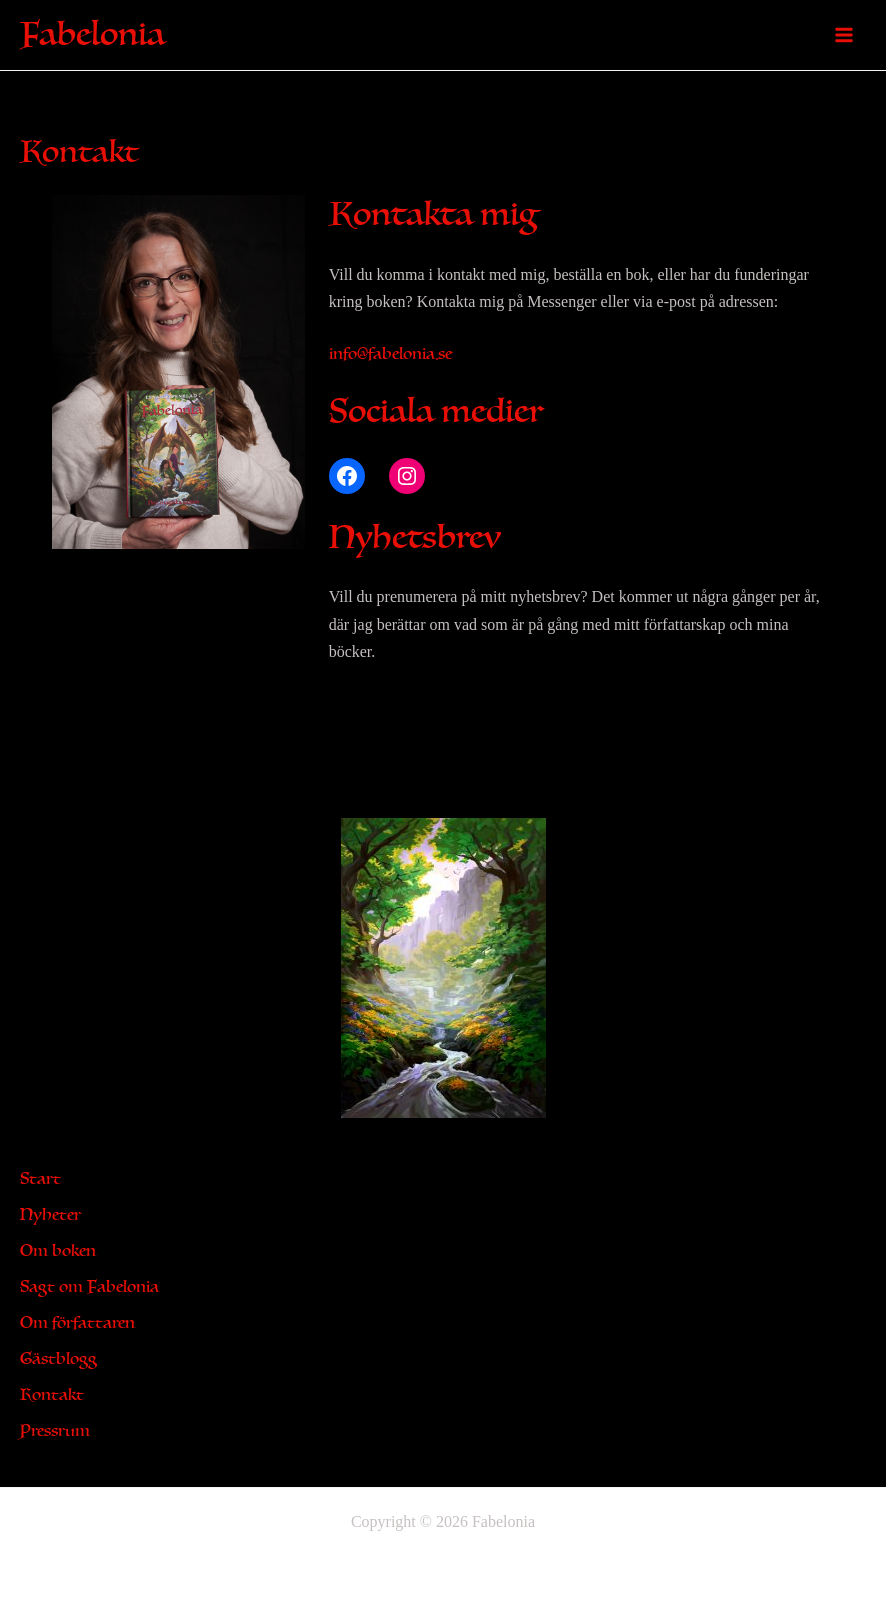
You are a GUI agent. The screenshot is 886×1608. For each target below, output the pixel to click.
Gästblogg (58, 1359)
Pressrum (55, 1431)
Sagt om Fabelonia (89, 1287)
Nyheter (50, 1215)
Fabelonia (92, 35)
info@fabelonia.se (390, 354)
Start (40, 1179)
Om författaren (77, 1323)
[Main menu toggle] (844, 35)
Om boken (58, 1251)
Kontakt (52, 1395)
